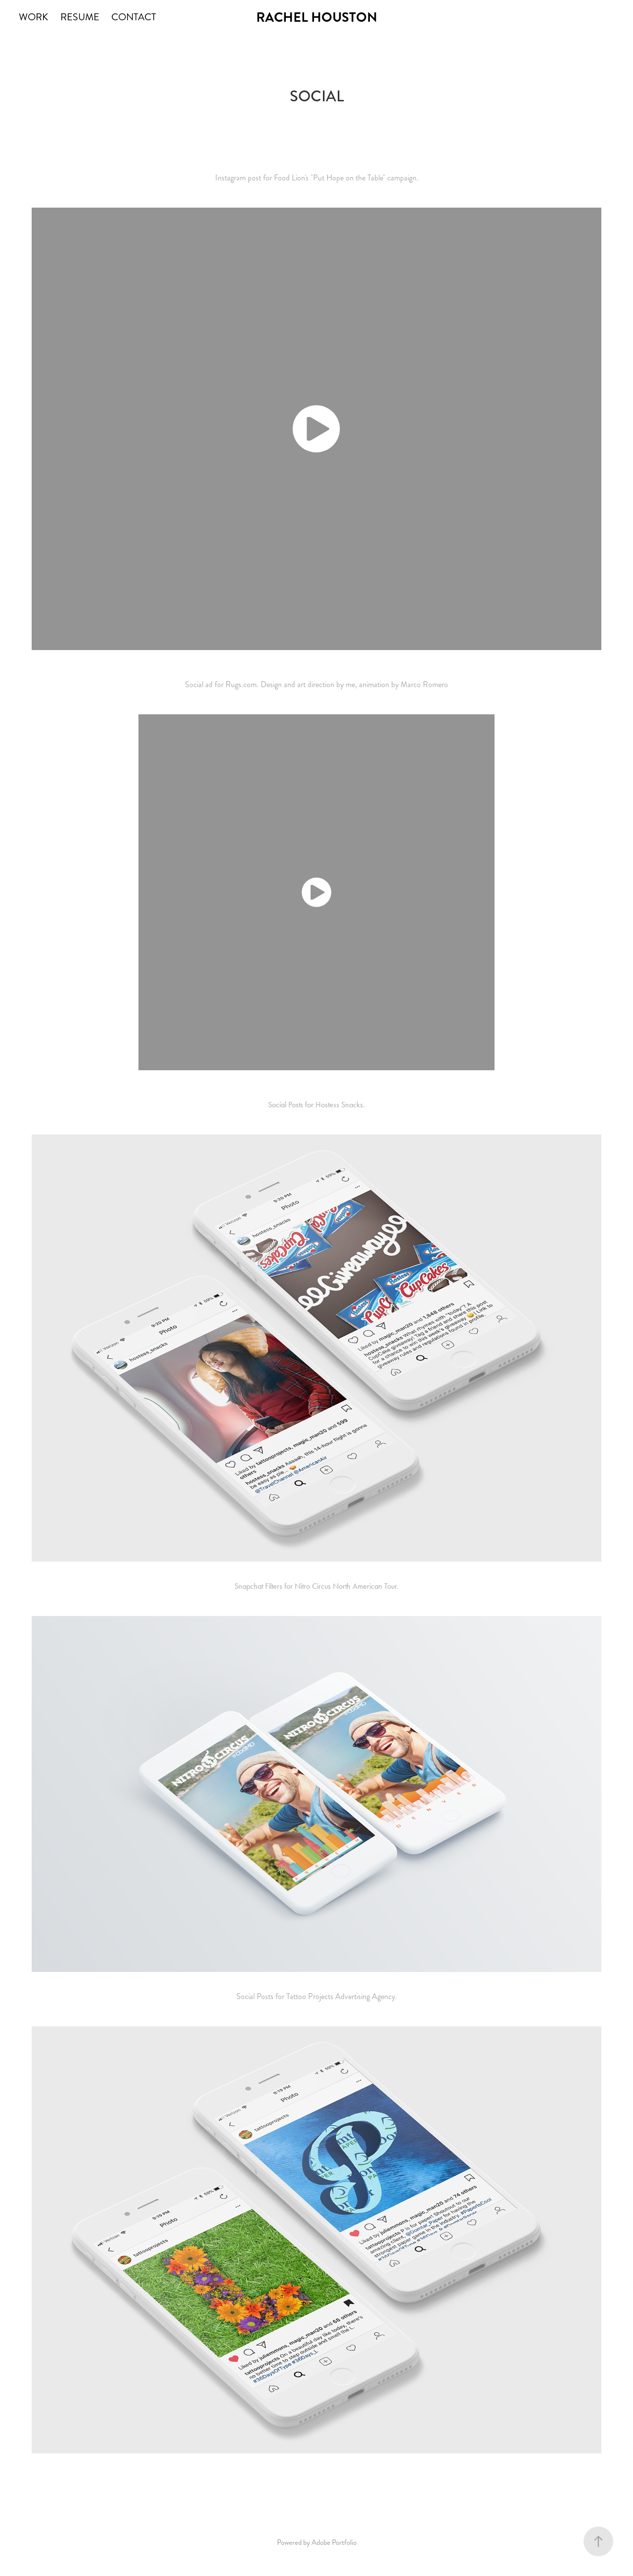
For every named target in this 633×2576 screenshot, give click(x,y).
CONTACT (133, 17)
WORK (33, 17)
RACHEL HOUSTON (316, 17)
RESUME (79, 17)
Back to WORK (316, 2478)
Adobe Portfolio (334, 2542)
